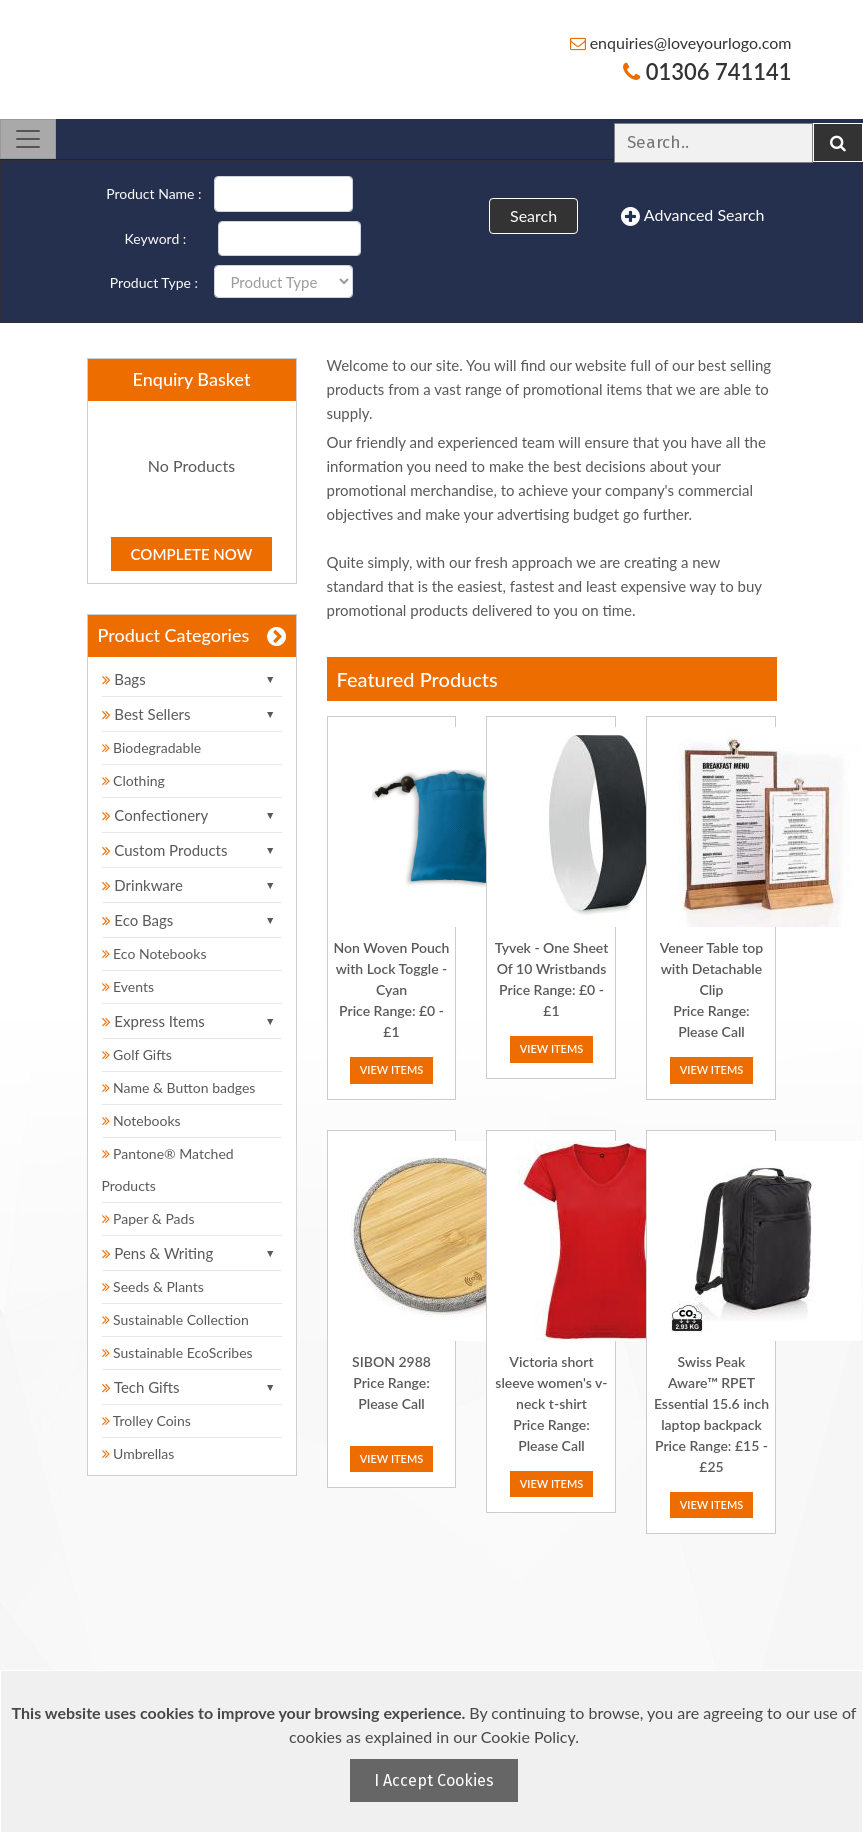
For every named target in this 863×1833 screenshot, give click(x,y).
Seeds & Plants (153, 1286)
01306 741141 (707, 71)
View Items (392, 1069)
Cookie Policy (528, 1736)
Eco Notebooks (154, 953)
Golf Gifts (137, 1054)
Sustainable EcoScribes (177, 1352)
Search (533, 215)
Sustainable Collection (175, 1319)
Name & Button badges (179, 1087)
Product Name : (153, 193)
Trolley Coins (148, 1420)
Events (128, 986)
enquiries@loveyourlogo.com (681, 42)
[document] (434, 1751)
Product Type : (154, 282)
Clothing (133, 780)
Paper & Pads (148, 1218)
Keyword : (156, 238)
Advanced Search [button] (692, 216)
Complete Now (192, 554)
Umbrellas (138, 1453)
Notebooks (141, 1120)
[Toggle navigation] (28, 139)
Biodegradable (152, 747)
